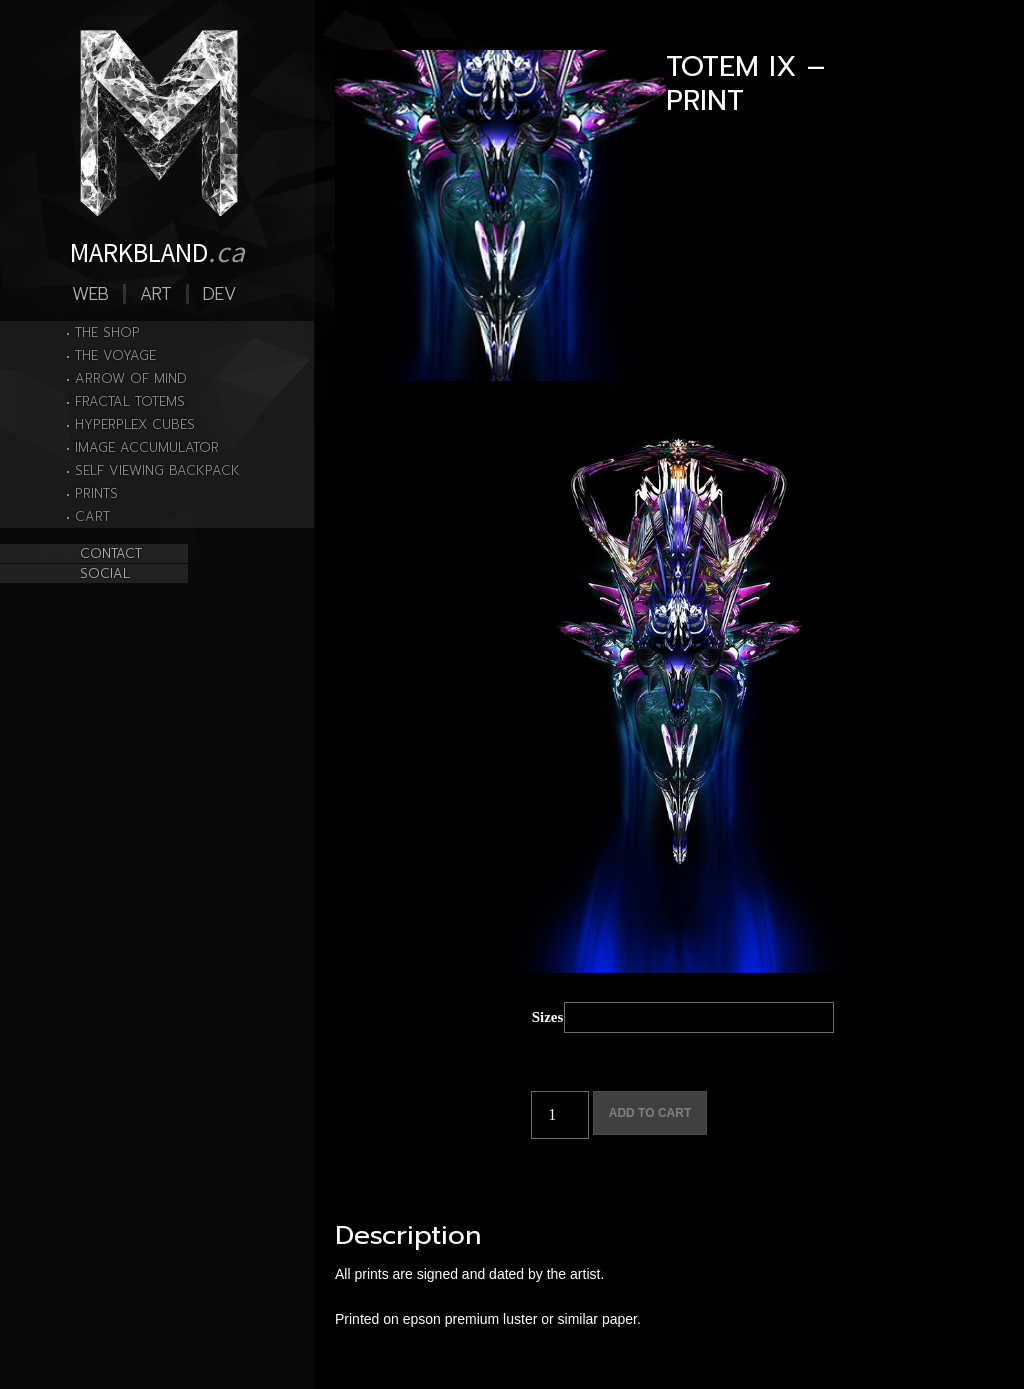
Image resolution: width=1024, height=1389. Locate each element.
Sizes (548, 1017)
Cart (92, 516)
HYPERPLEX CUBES (135, 424)
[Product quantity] (560, 1115)
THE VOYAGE (115, 355)
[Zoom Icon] (500, 215)
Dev (219, 294)
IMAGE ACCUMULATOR (147, 447)
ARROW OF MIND (131, 378)
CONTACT (111, 553)
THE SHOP (107, 332)
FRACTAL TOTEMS (130, 401)
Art (156, 294)
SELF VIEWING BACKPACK (157, 470)
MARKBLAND (158, 251)
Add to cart (650, 1113)
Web (90, 294)
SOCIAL (105, 573)
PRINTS (96, 493)
